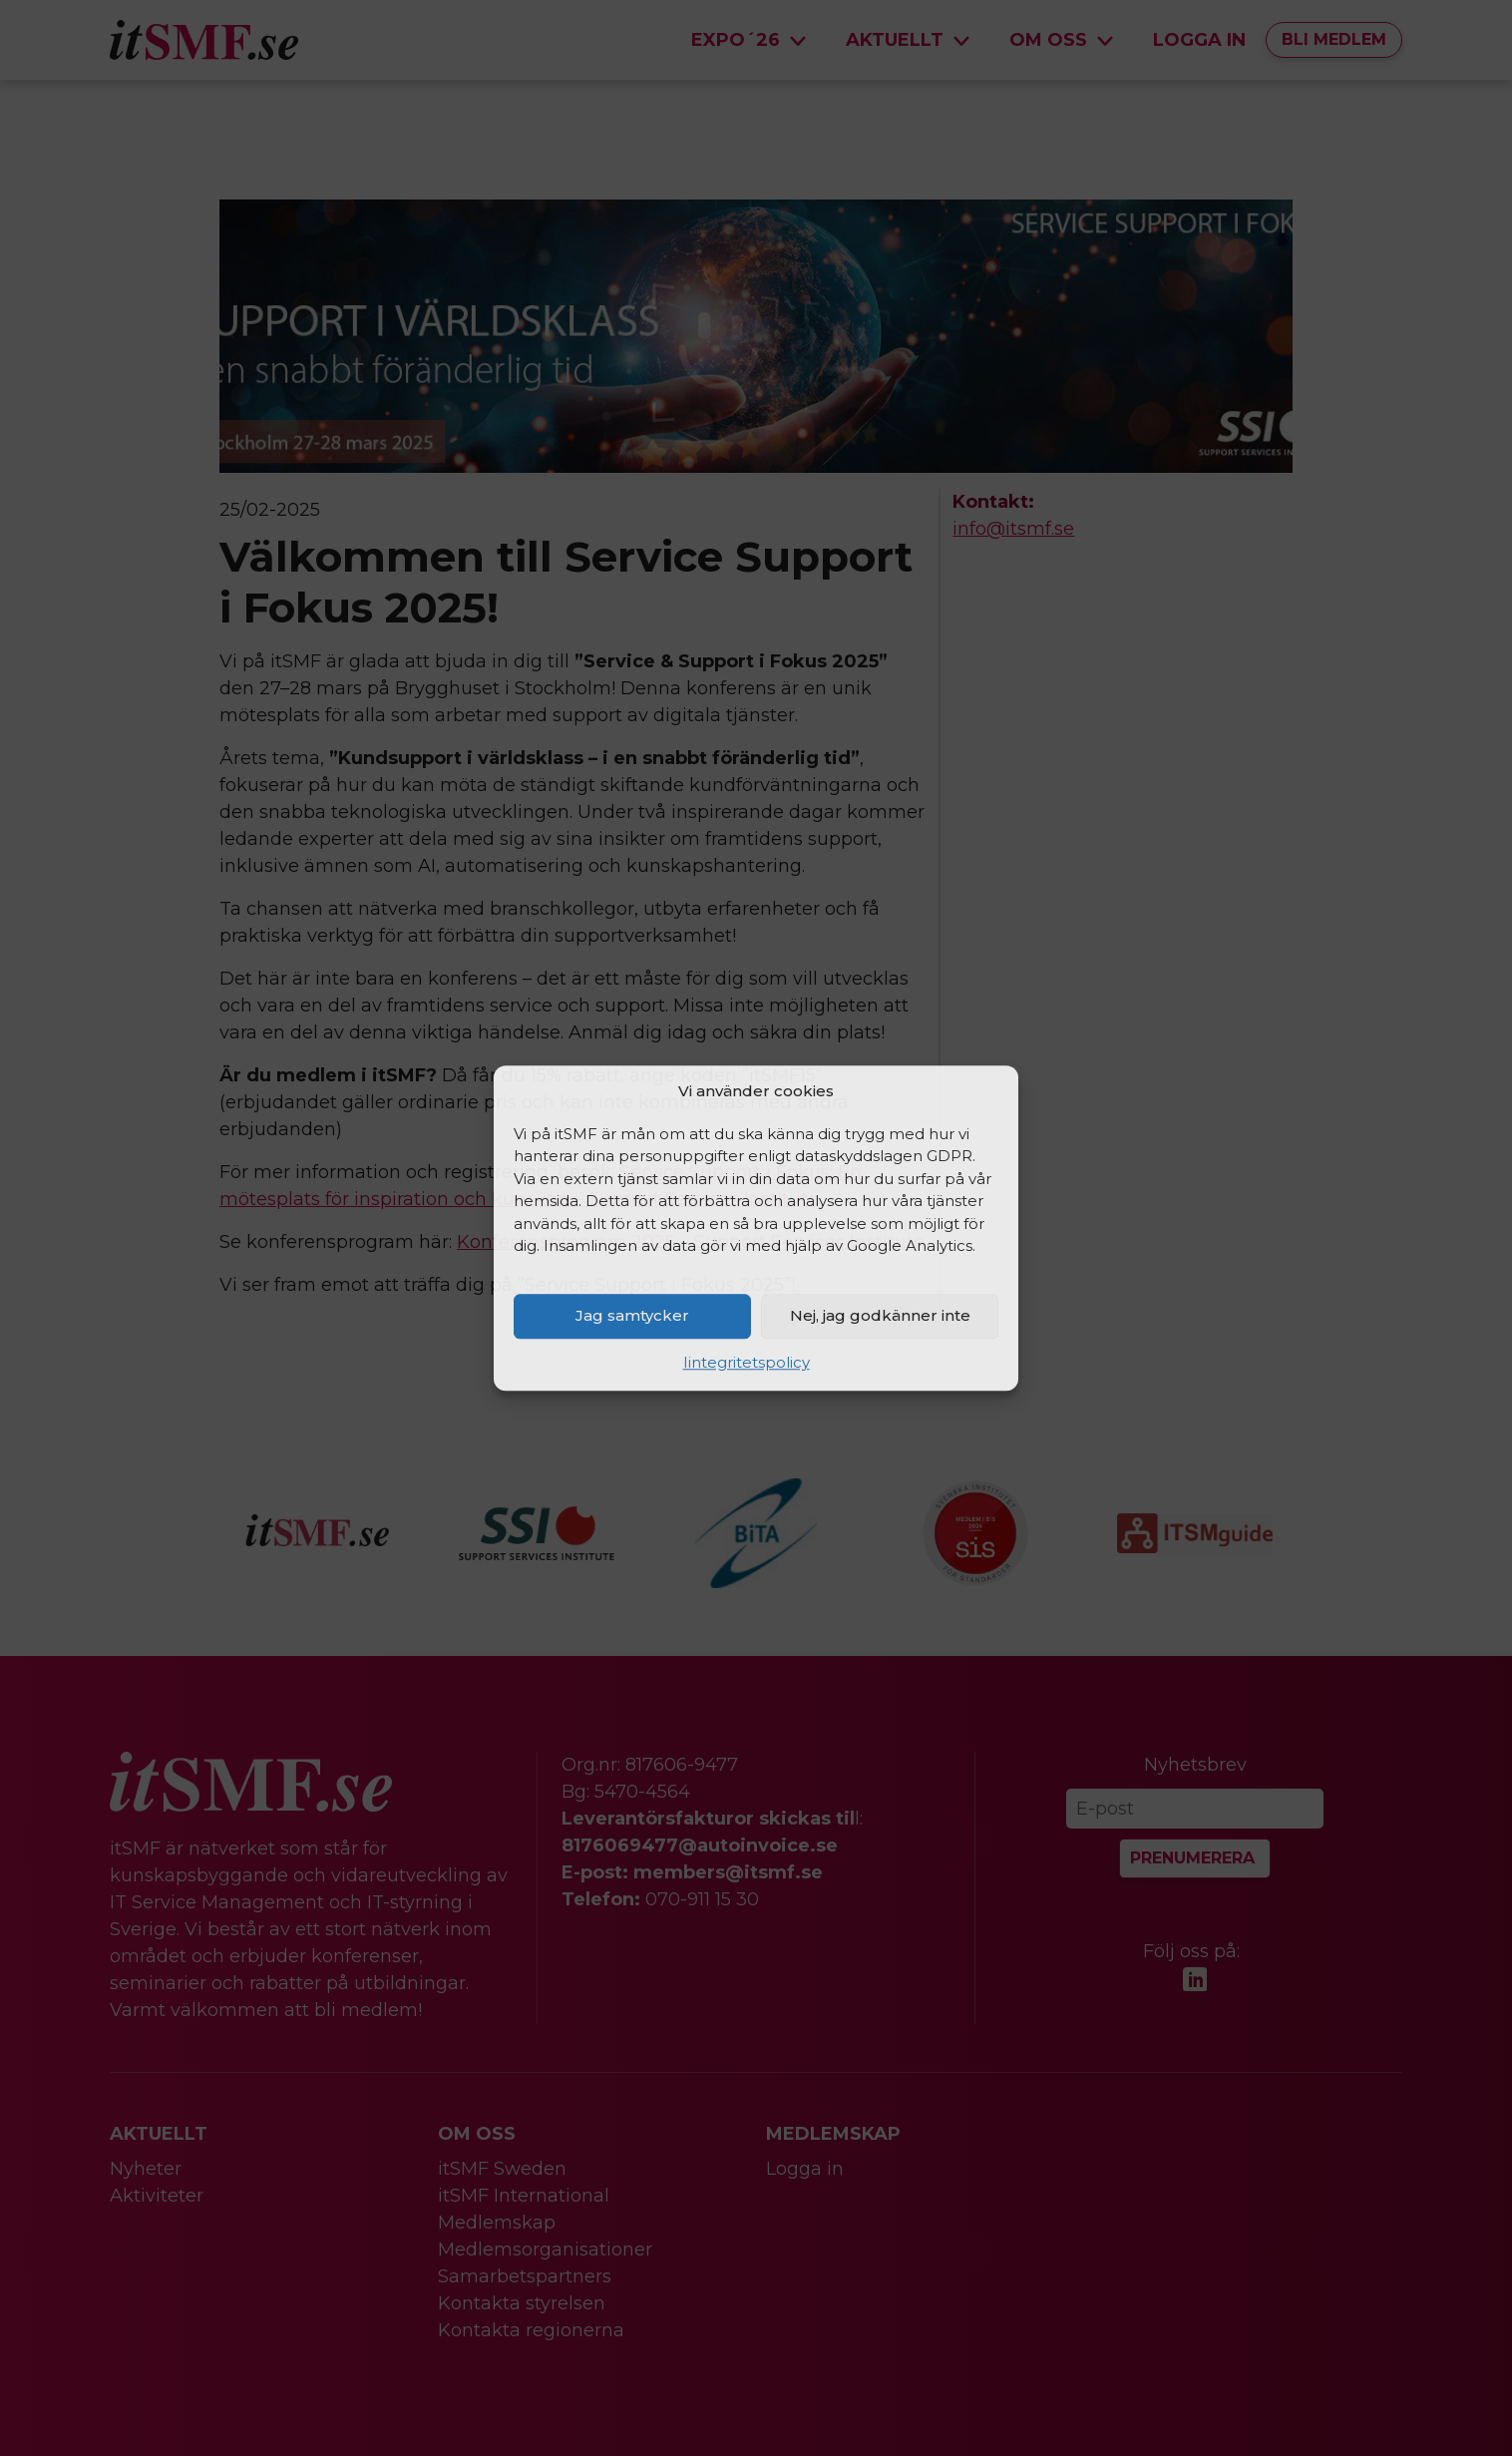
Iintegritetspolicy (746, 1362)
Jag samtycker (632, 1315)
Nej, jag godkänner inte (880, 1315)
